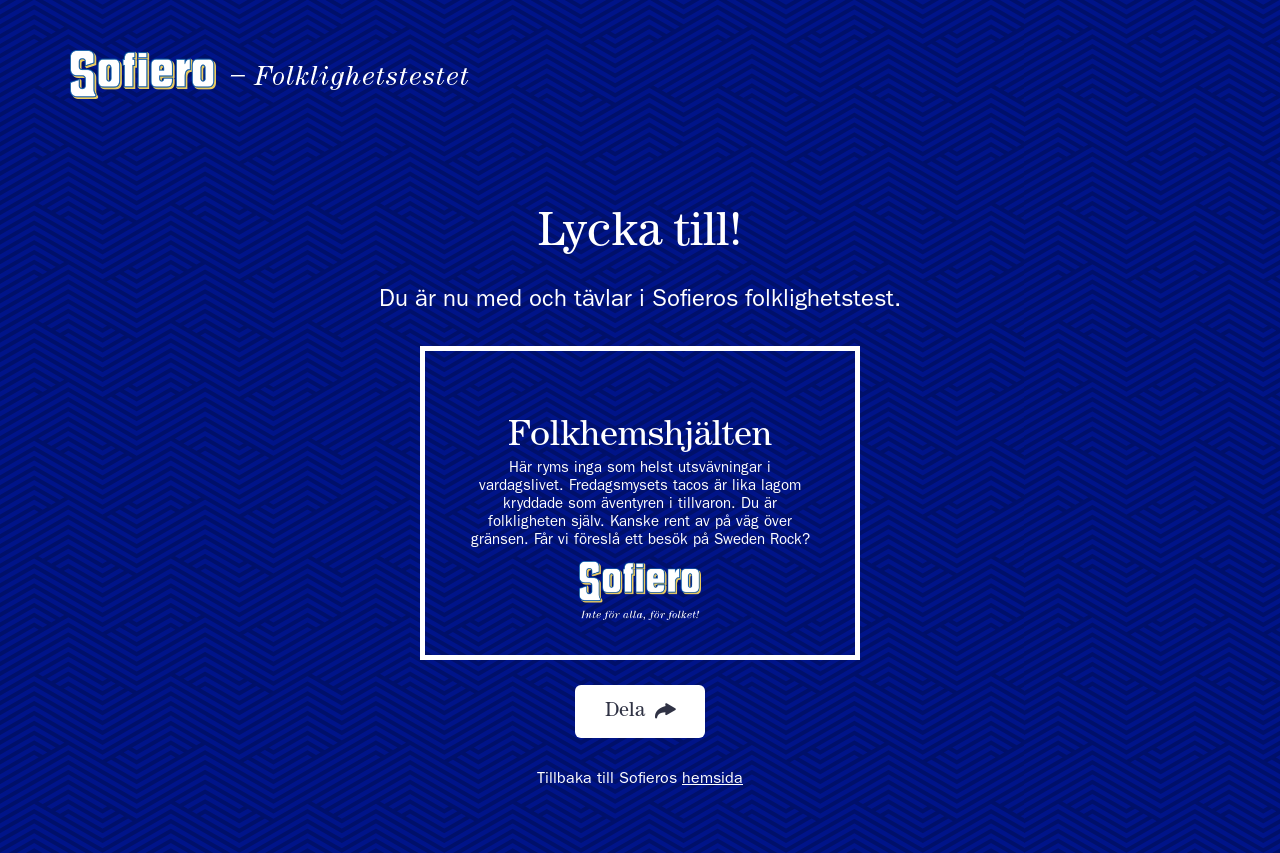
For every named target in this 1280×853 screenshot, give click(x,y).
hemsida (712, 780)
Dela (640, 711)
